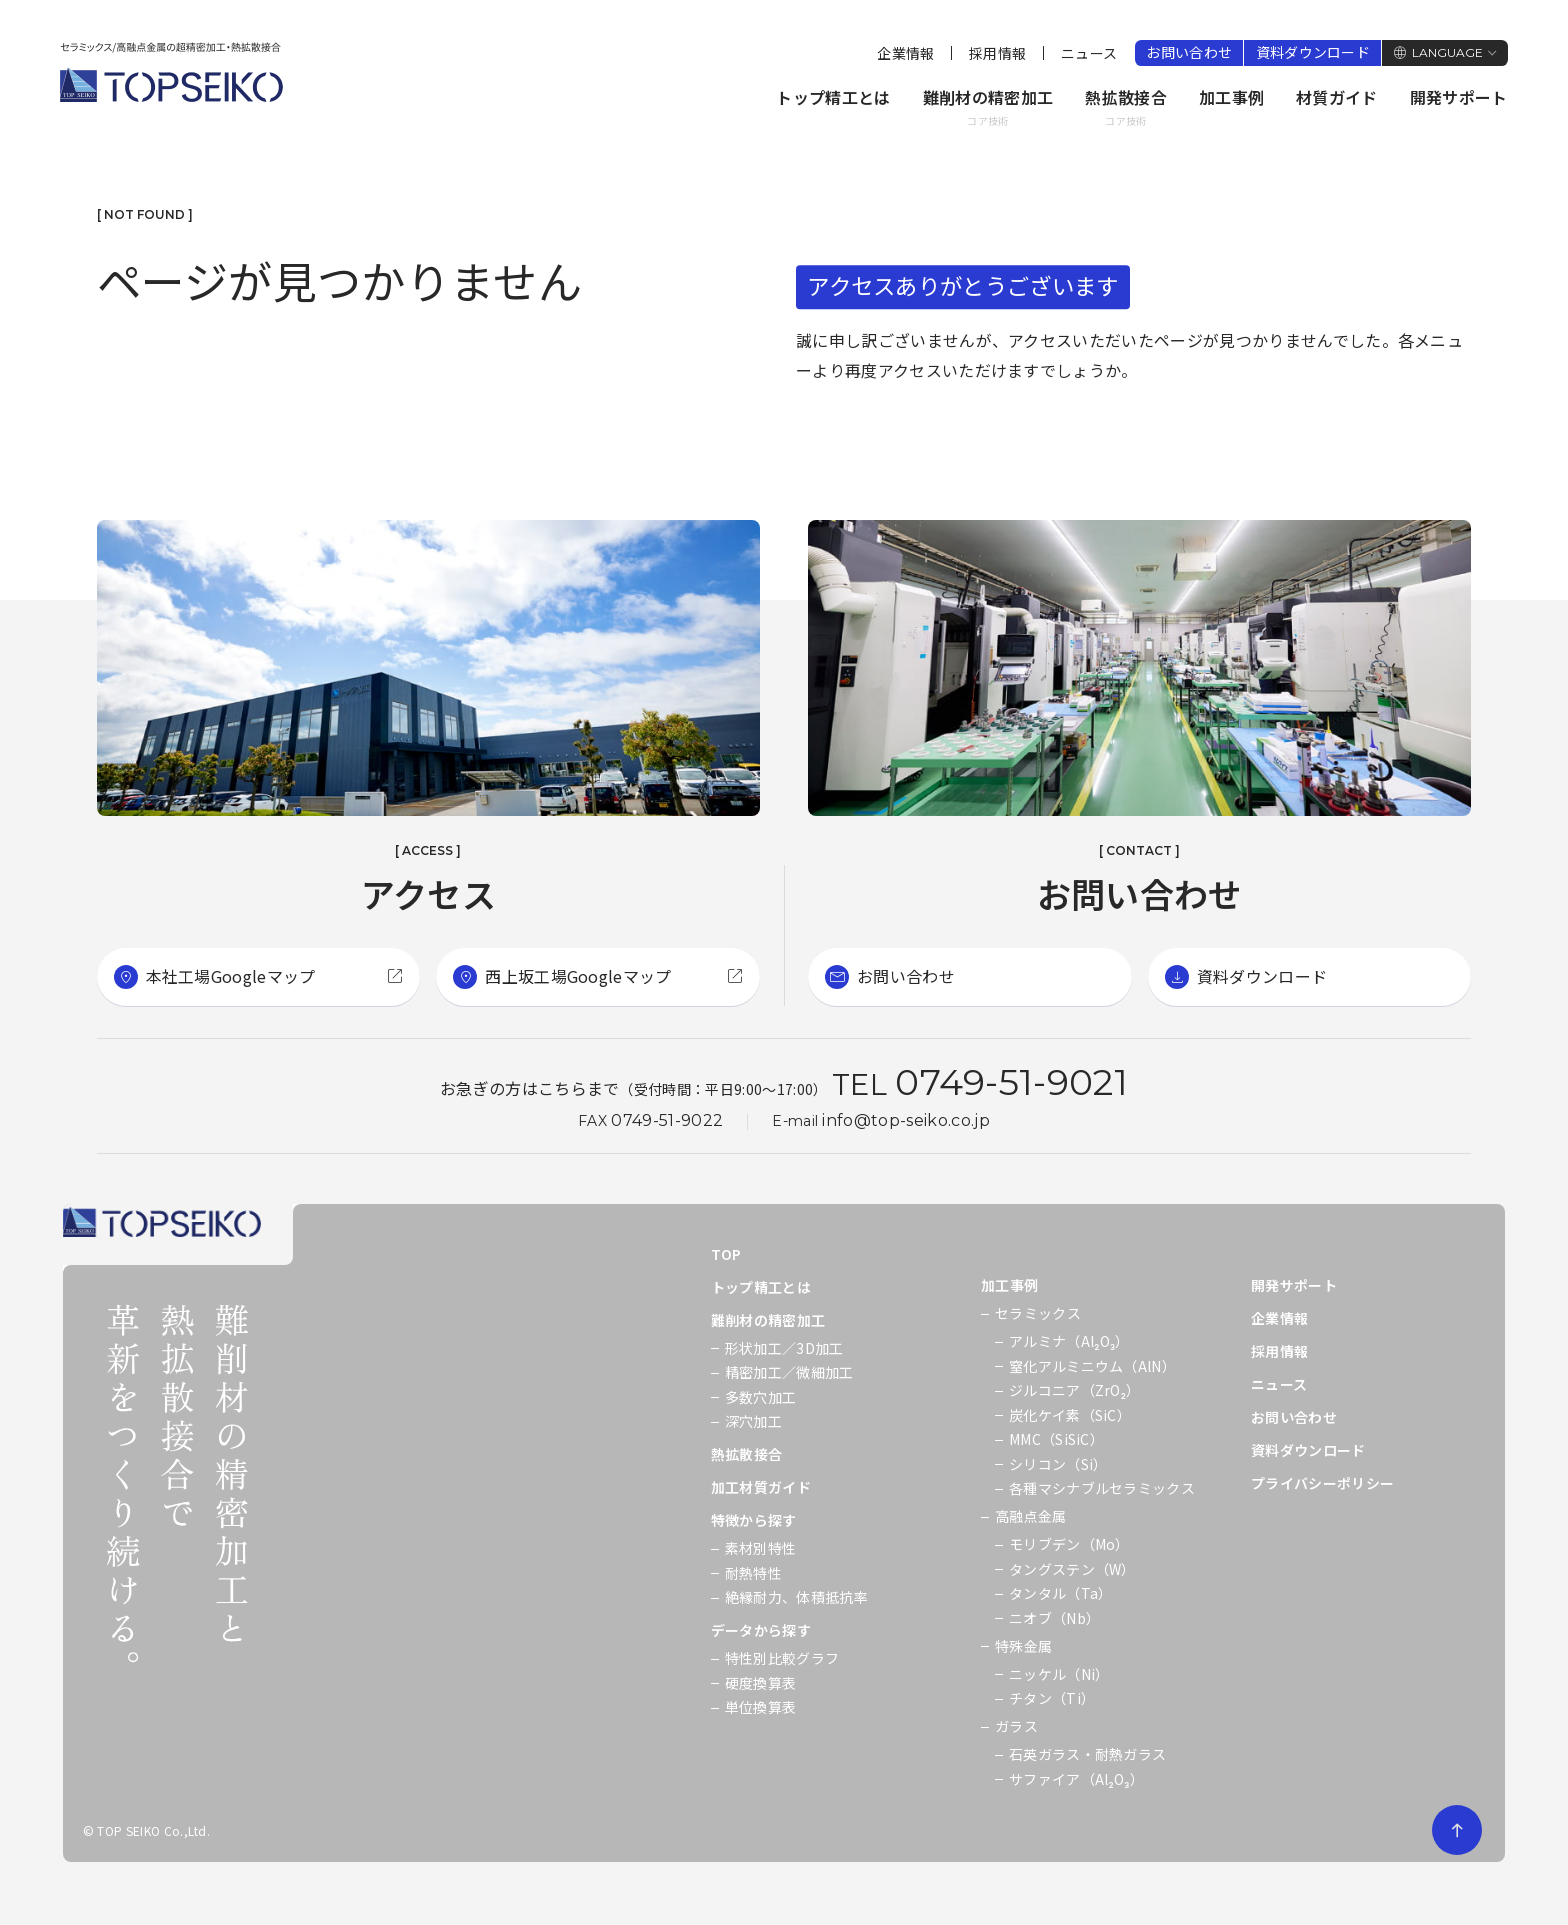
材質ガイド (1337, 97)
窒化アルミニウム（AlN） (1092, 1366)
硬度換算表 (761, 1683)
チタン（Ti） (1052, 1698)
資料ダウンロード (1313, 52)
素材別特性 (761, 1548)
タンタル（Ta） (1061, 1593)
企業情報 (905, 53)
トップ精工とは (833, 97)
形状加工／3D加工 (784, 1348)
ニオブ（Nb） (1054, 1618)
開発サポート (1459, 97)
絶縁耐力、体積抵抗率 (796, 1597)
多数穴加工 (761, 1397)
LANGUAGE (1447, 52)
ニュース (1089, 53)
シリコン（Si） (1058, 1464)
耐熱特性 (753, 1573)
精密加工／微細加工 (789, 1372)
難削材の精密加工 (988, 108)
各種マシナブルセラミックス (1102, 1488)
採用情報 (997, 53)
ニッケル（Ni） (1059, 1674)
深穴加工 (753, 1421)
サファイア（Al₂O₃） (1076, 1779)
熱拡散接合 (1126, 108)
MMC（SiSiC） (1056, 1439)
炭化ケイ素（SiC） (1070, 1415)
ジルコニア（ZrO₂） (1075, 1390)
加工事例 (1231, 97)
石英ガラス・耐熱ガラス (1088, 1754)
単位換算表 (761, 1707)
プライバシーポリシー (1322, 1483)
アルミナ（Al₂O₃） (1069, 1341)
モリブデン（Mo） (1069, 1544)
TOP (726, 1254)
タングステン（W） (1072, 1569)
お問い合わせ (1189, 52)
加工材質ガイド (761, 1487)
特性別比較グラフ (782, 1658)
